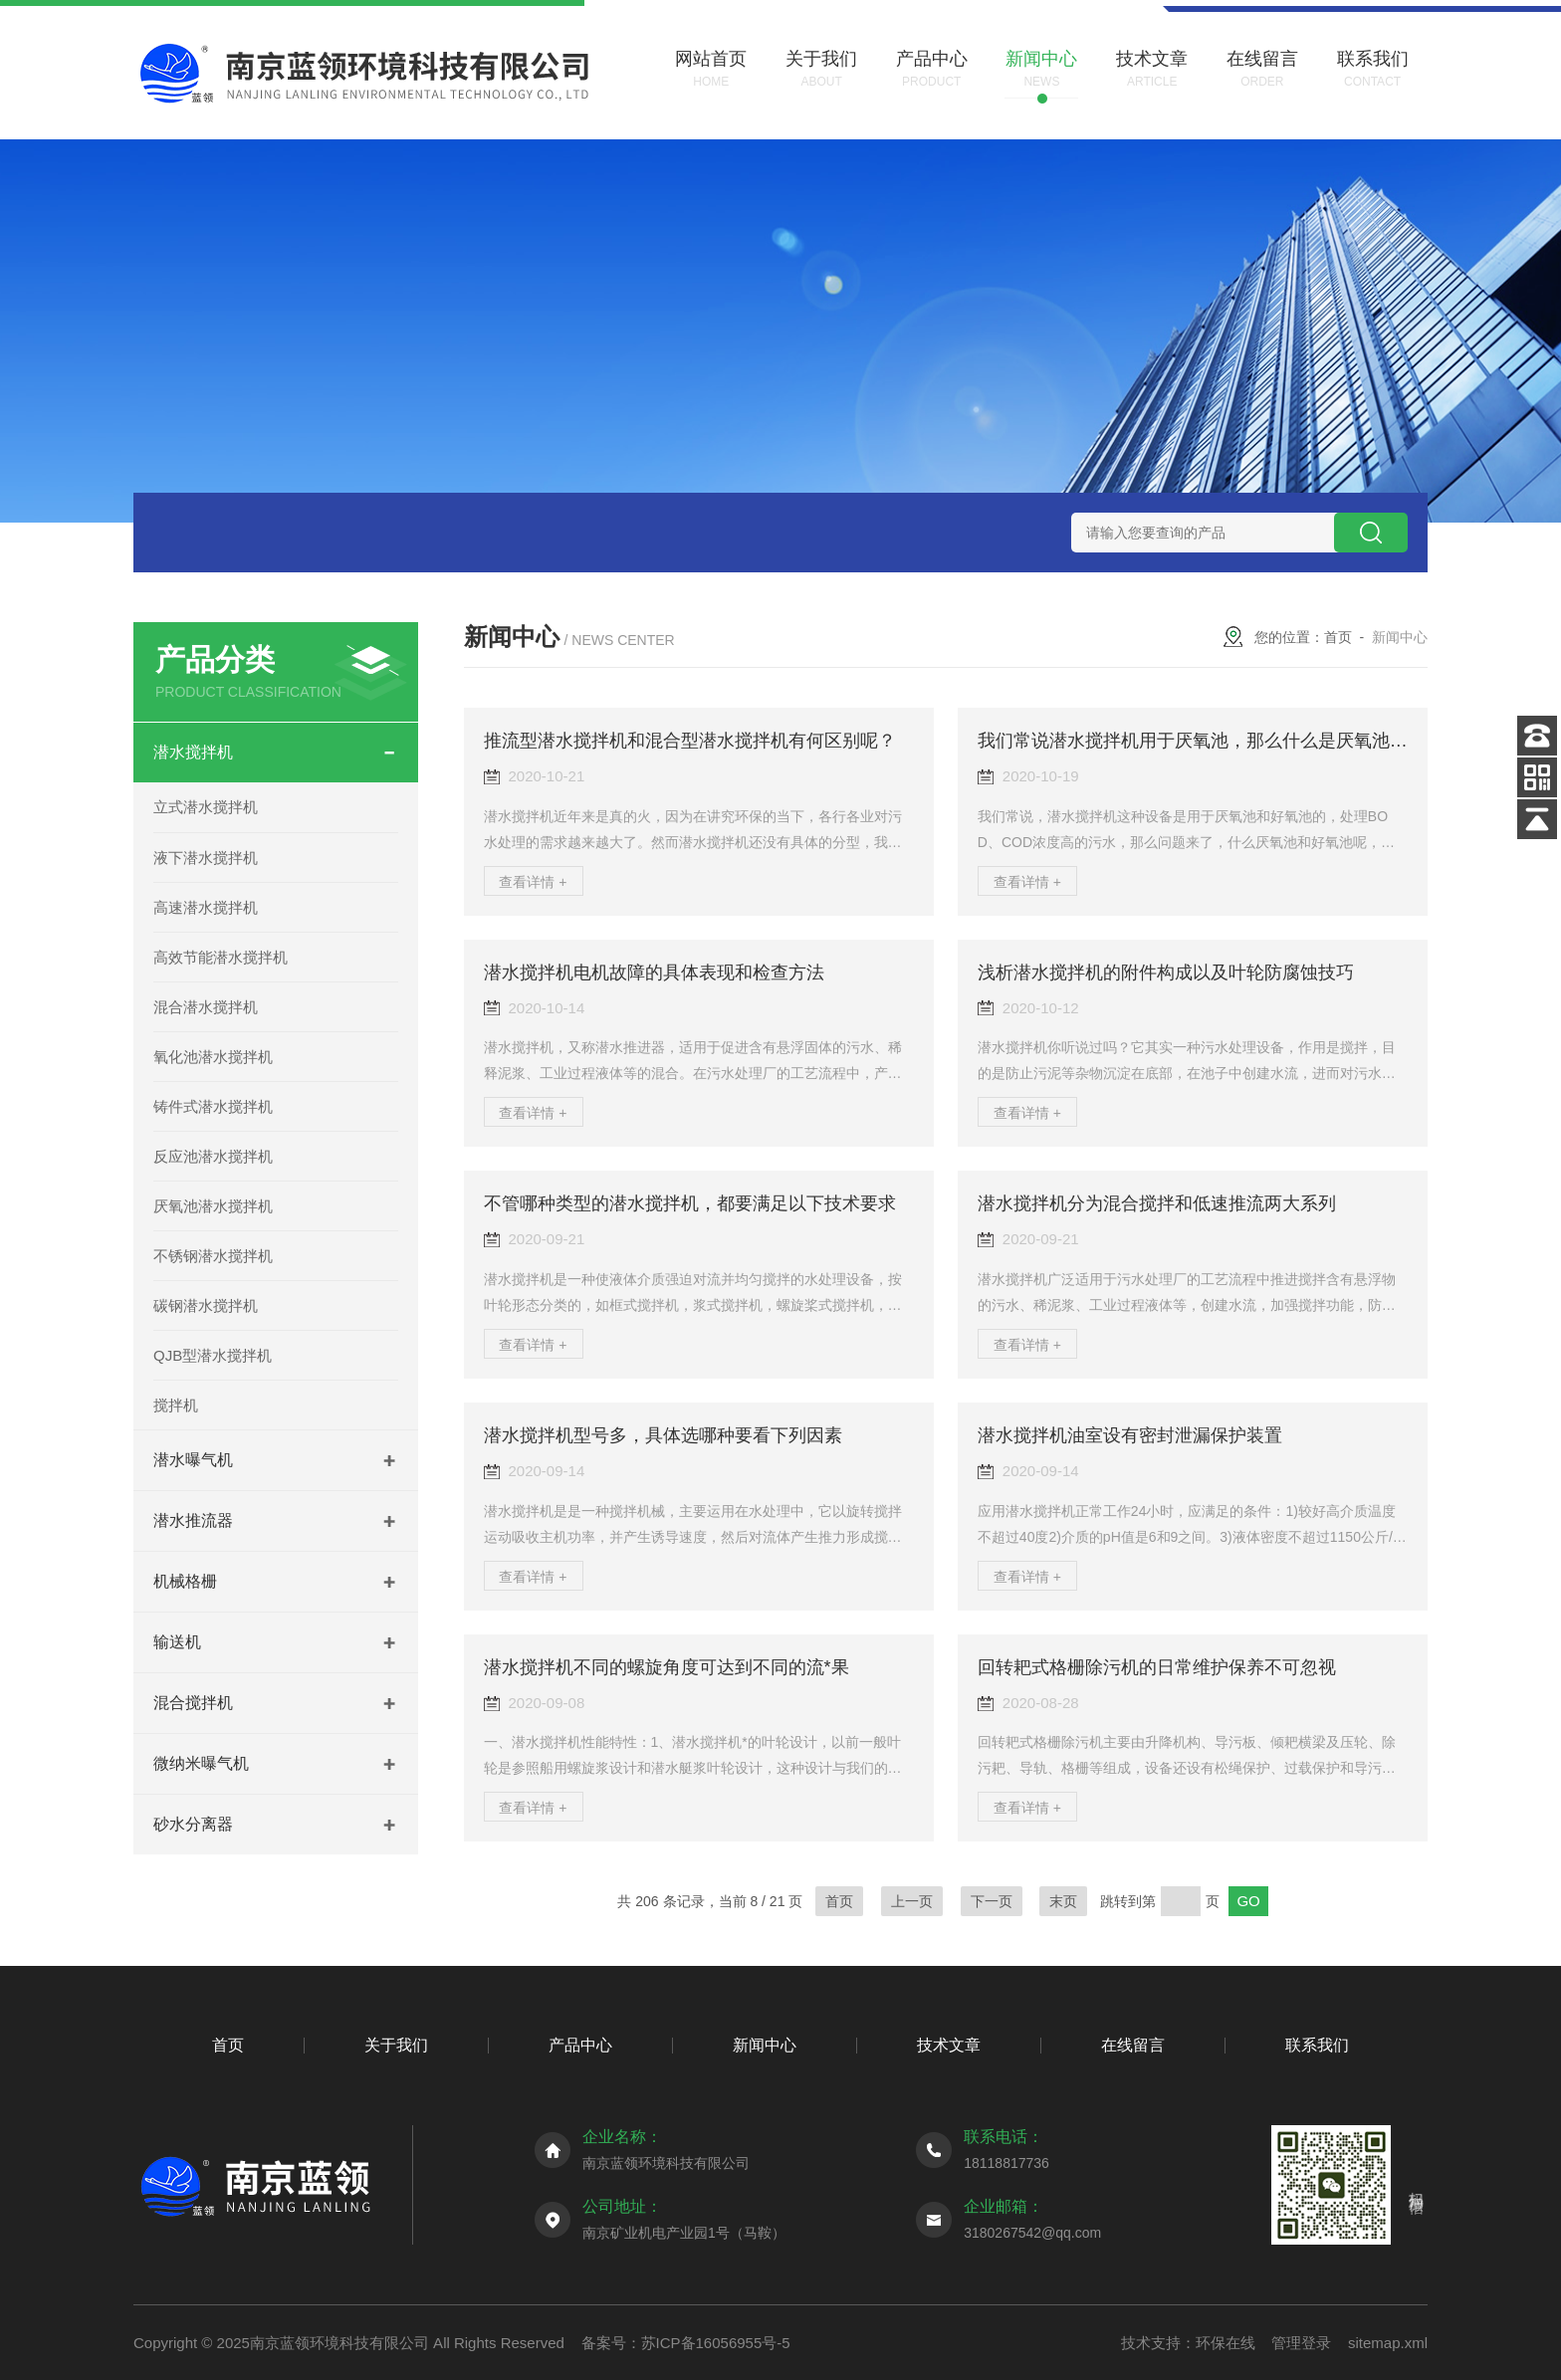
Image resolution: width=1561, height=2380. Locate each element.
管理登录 (1301, 2342)
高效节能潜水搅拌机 (220, 957)
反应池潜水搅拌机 (213, 1156)
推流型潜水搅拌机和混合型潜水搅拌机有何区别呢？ (690, 741)
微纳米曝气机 (201, 1763)
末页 (1063, 1901)
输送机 (177, 1641)
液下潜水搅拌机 (205, 857)
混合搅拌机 (193, 1702)
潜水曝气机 (193, 1459)
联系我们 (1317, 2045)
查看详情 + (532, 882)
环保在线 (1225, 2342)
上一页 (912, 1901)
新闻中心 (764, 2045)
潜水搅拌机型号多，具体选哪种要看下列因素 (663, 1435)
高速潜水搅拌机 (205, 907)
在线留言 (1133, 2045)
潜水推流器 (193, 1520)
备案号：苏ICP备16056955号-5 (685, 2342)
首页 (1338, 637)
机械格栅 (185, 1581)
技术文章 (949, 2045)
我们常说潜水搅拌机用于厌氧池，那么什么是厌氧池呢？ (1202, 741)
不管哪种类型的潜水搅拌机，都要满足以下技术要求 (690, 1203)
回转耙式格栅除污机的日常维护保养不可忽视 (1157, 1667)
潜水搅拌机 (193, 752)
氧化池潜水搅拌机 (213, 1056)
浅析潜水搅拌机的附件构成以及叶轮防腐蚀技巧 (1166, 972)
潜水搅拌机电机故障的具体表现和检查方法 (654, 972)
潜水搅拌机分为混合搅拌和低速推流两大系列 (1157, 1203)
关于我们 (396, 2045)
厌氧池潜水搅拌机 (213, 1205)
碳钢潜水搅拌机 (205, 1305)
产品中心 (580, 2045)
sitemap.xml (1388, 2342)
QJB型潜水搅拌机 (212, 1355)
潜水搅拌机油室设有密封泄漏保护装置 (1130, 1435)
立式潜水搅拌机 (205, 806)
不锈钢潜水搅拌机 (213, 1255)
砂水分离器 (193, 1824)
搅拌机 (175, 1405)
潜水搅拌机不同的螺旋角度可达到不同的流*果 (666, 1667)
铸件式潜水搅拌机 (213, 1106)
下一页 (991, 1901)
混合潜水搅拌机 (205, 1006)
